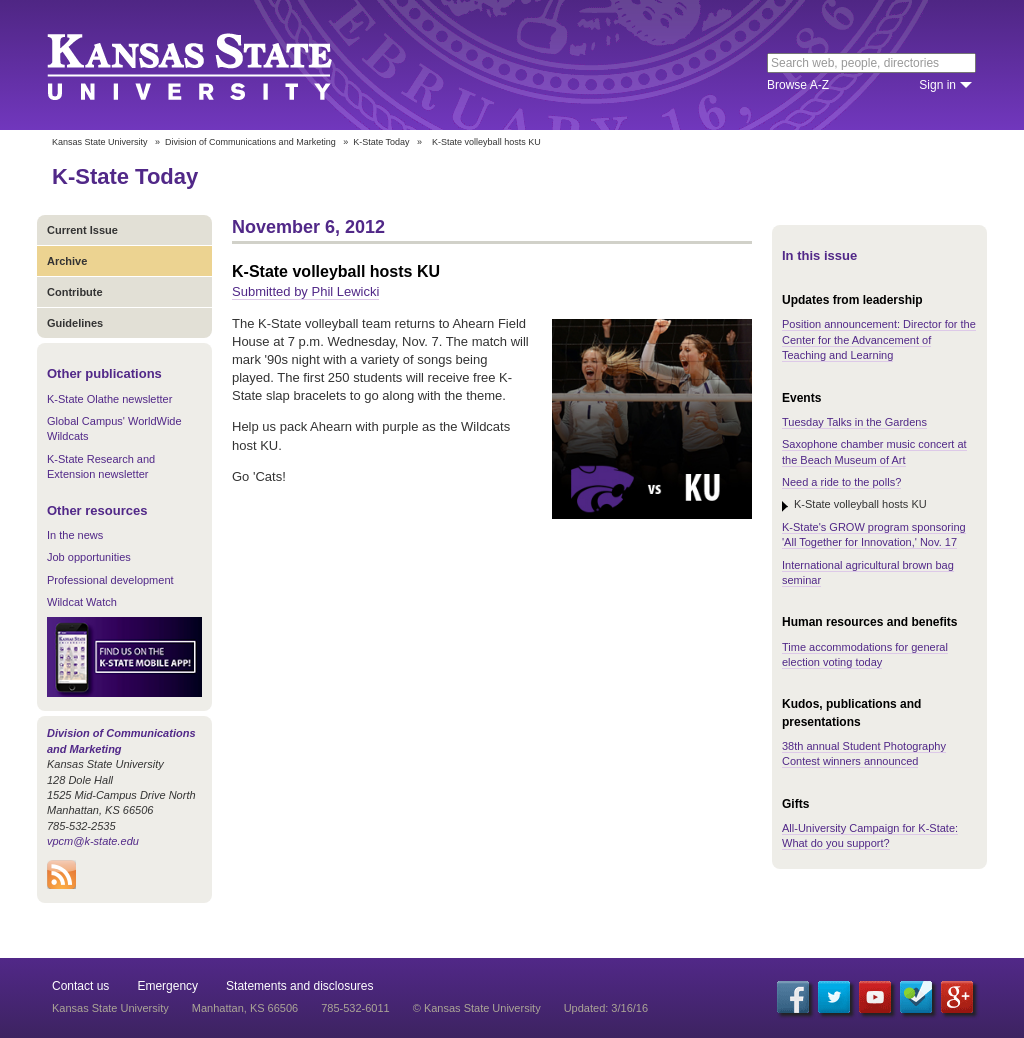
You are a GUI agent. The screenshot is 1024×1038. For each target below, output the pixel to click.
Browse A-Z (798, 85)
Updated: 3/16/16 (606, 1008)
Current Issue (82, 230)
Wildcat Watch (82, 602)
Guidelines (75, 323)
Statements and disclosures (299, 986)
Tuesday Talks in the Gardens (854, 422)
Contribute (75, 292)
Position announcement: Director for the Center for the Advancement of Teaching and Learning (879, 339)
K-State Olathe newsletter (109, 399)
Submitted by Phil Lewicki (305, 291)
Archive (67, 261)
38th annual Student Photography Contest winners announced (864, 753)
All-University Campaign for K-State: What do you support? (870, 835)
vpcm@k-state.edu (93, 841)
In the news (75, 535)
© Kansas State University (477, 1008)
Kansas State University (214, 65)
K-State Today (381, 142)
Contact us (80, 986)
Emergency (167, 986)
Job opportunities (89, 557)
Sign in (937, 85)
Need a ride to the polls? (841, 482)
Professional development (110, 580)
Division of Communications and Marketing (250, 142)
